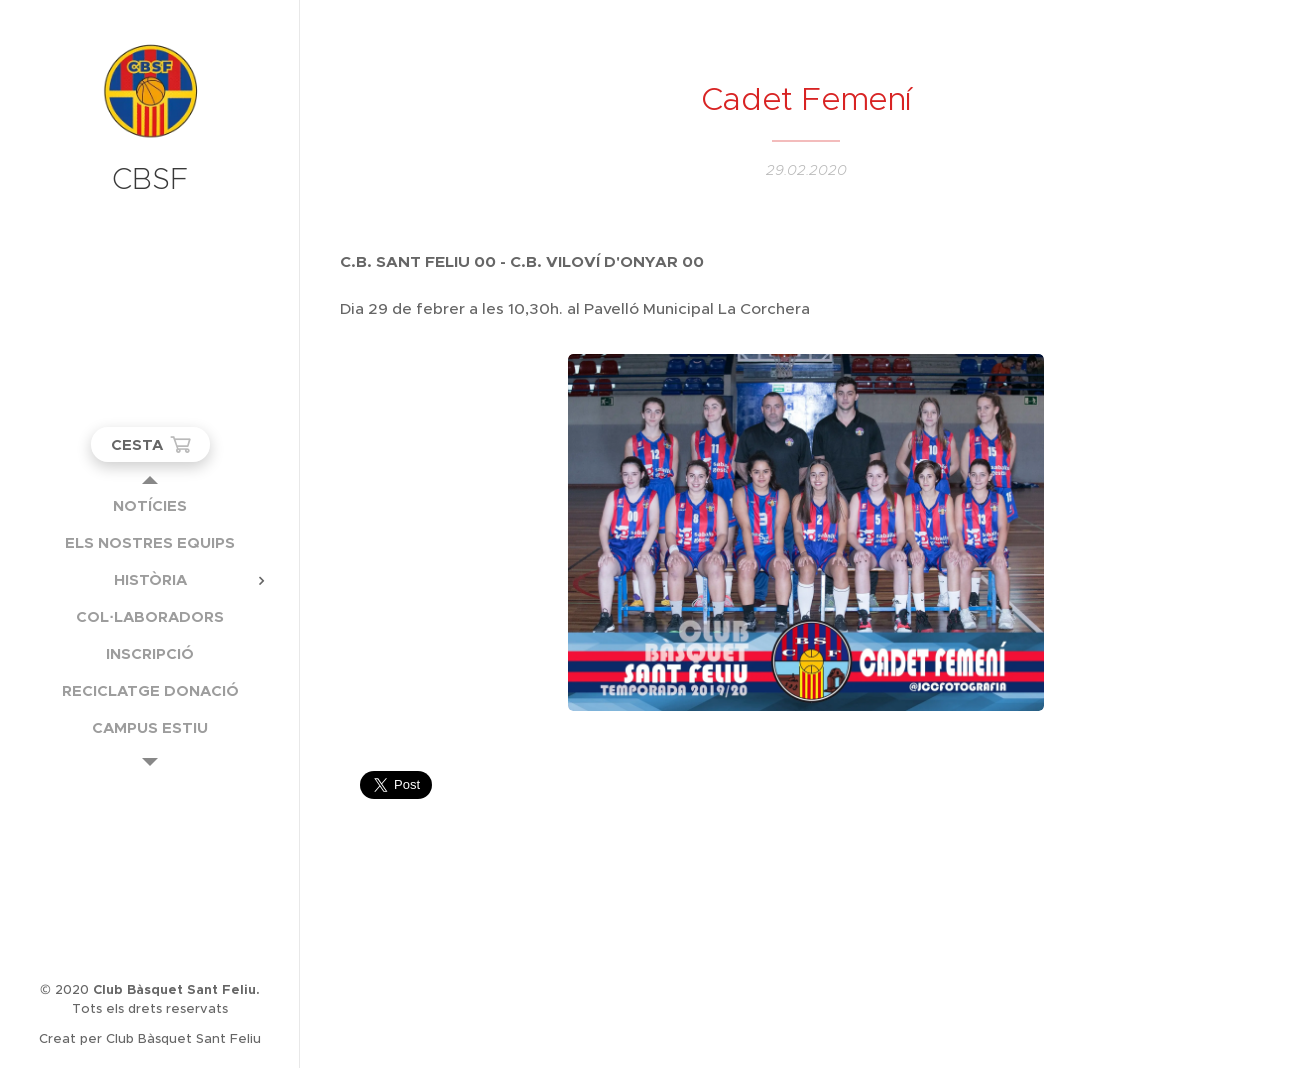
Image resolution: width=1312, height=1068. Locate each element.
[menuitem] (150, 505)
